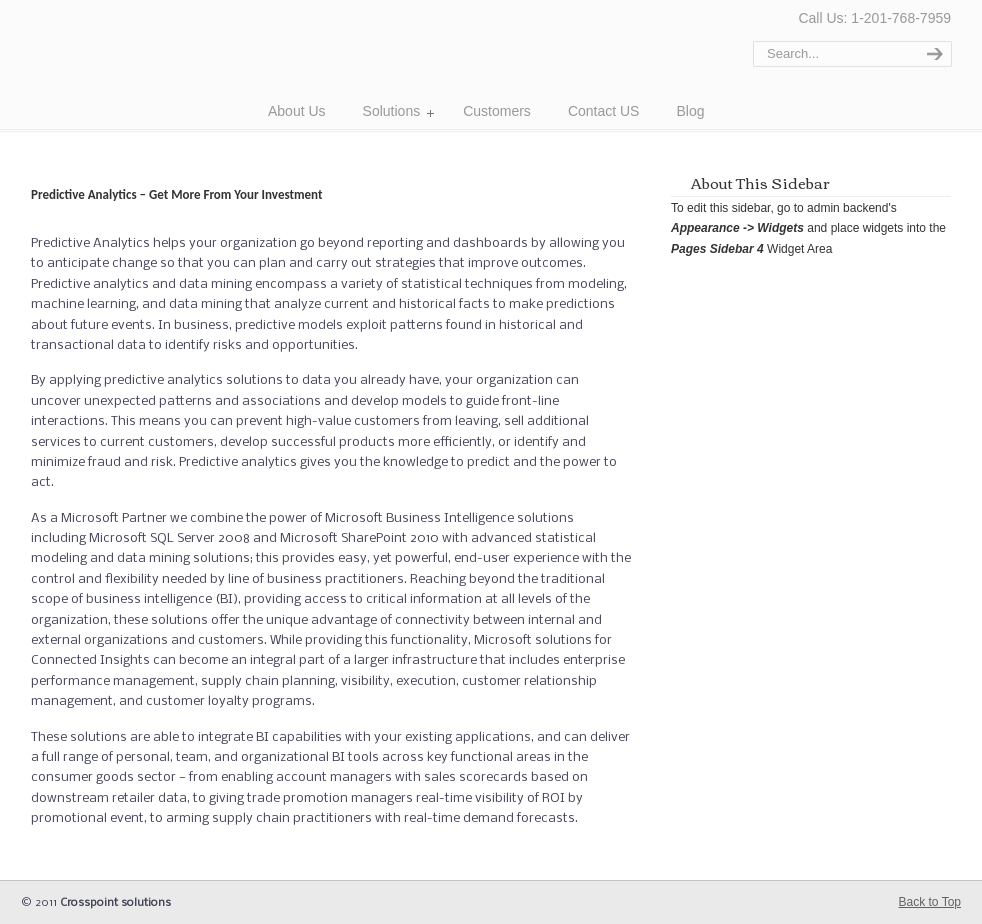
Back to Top (930, 902)
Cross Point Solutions (138, 61)
